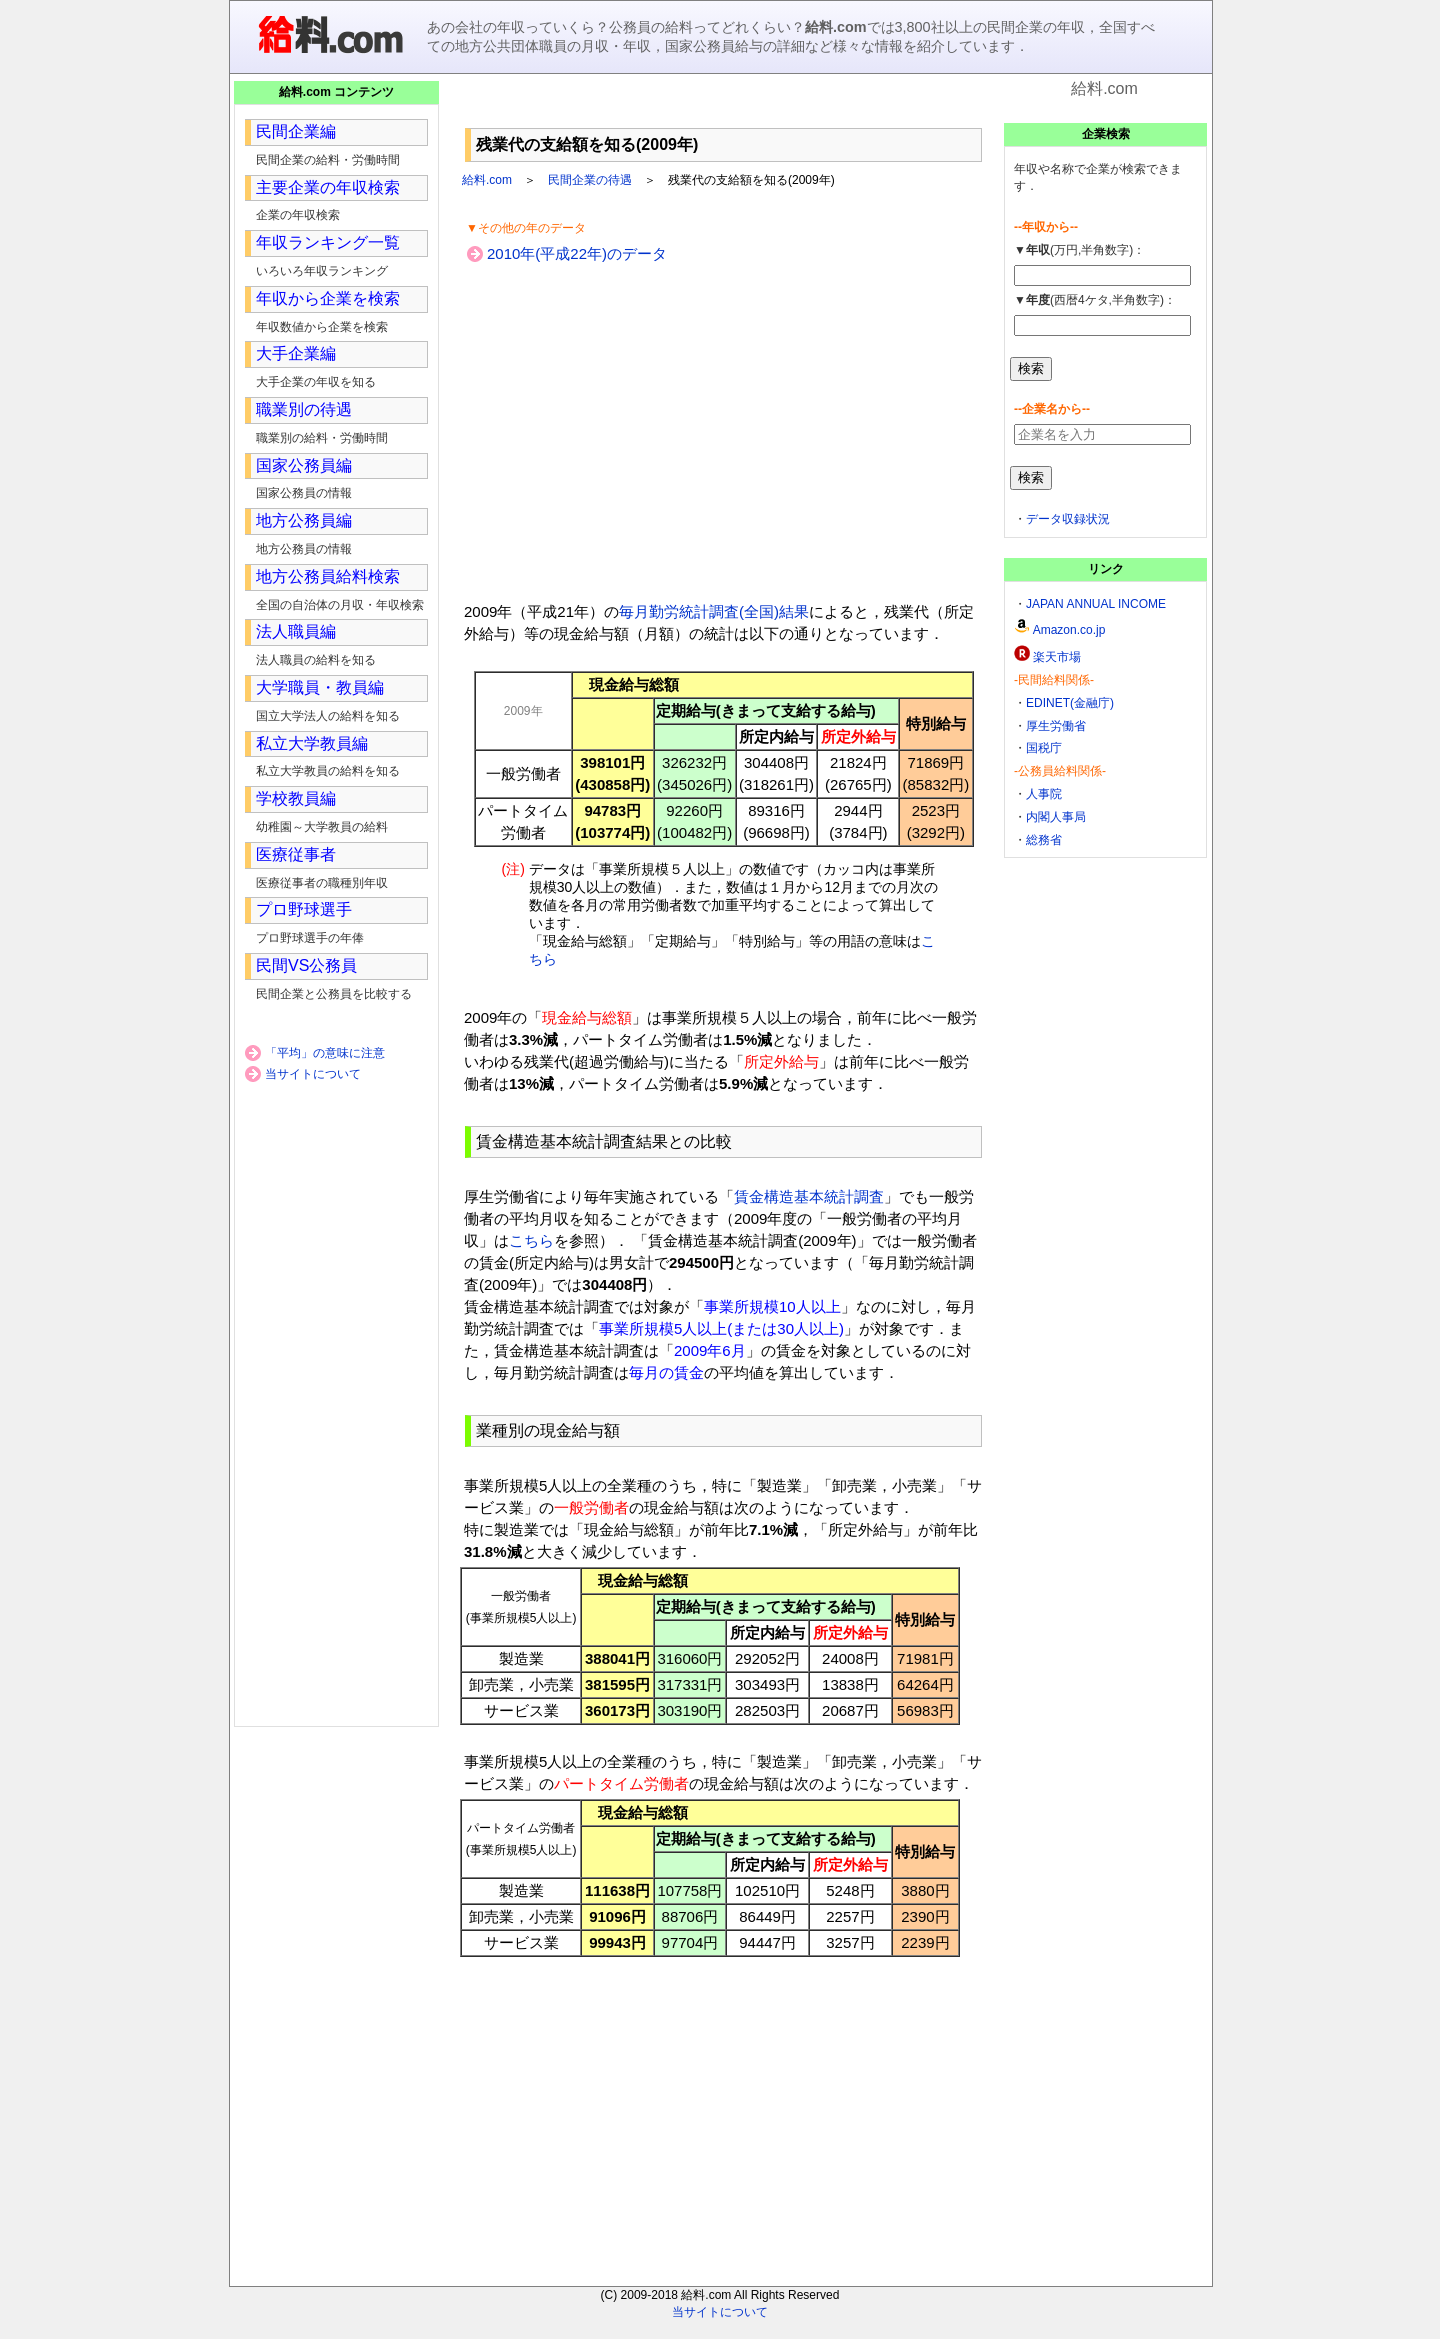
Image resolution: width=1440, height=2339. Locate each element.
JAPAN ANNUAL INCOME (1096, 604)
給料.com (487, 180)
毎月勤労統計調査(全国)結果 (714, 611)
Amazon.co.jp (1069, 630)
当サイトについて (313, 1074)
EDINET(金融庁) (1070, 703)
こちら (531, 1240)
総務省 (1044, 840)
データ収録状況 (1068, 519)
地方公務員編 (304, 520)
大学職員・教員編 (320, 687)
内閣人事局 (1056, 817)
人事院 (1044, 794)
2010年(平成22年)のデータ (577, 253)
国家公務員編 (304, 465)
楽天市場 (1057, 657)
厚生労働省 (1056, 726)
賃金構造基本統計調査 (809, 1196)
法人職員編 (296, 631)
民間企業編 (296, 131)
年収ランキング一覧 (328, 242)
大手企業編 (296, 353)
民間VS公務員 (306, 965)
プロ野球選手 (304, 909)
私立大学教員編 (312, 743)
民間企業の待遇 (590, 180)
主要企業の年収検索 (328, 187)
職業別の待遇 (304, 409)
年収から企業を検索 (328, 298)
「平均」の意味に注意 (325, 1053)
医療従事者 (296, 854)
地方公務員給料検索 (328, 576)
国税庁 (1044, 748)
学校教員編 (296, 798)
